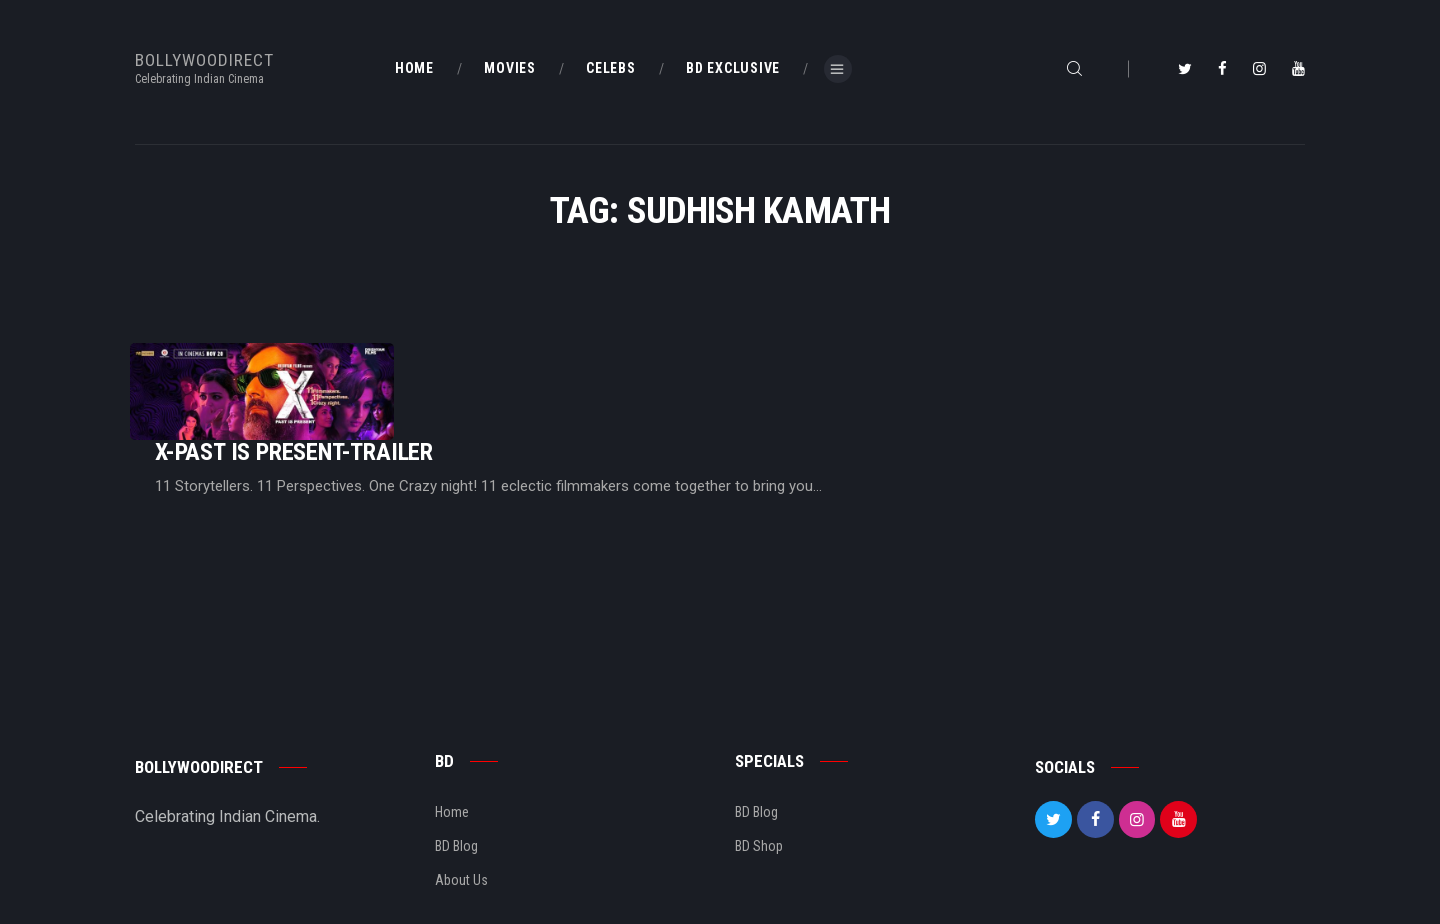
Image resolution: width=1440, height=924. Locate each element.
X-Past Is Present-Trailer (544, 373)
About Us (461, 818)
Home (452, 750)
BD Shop (759, 784)
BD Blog (456, 784)
